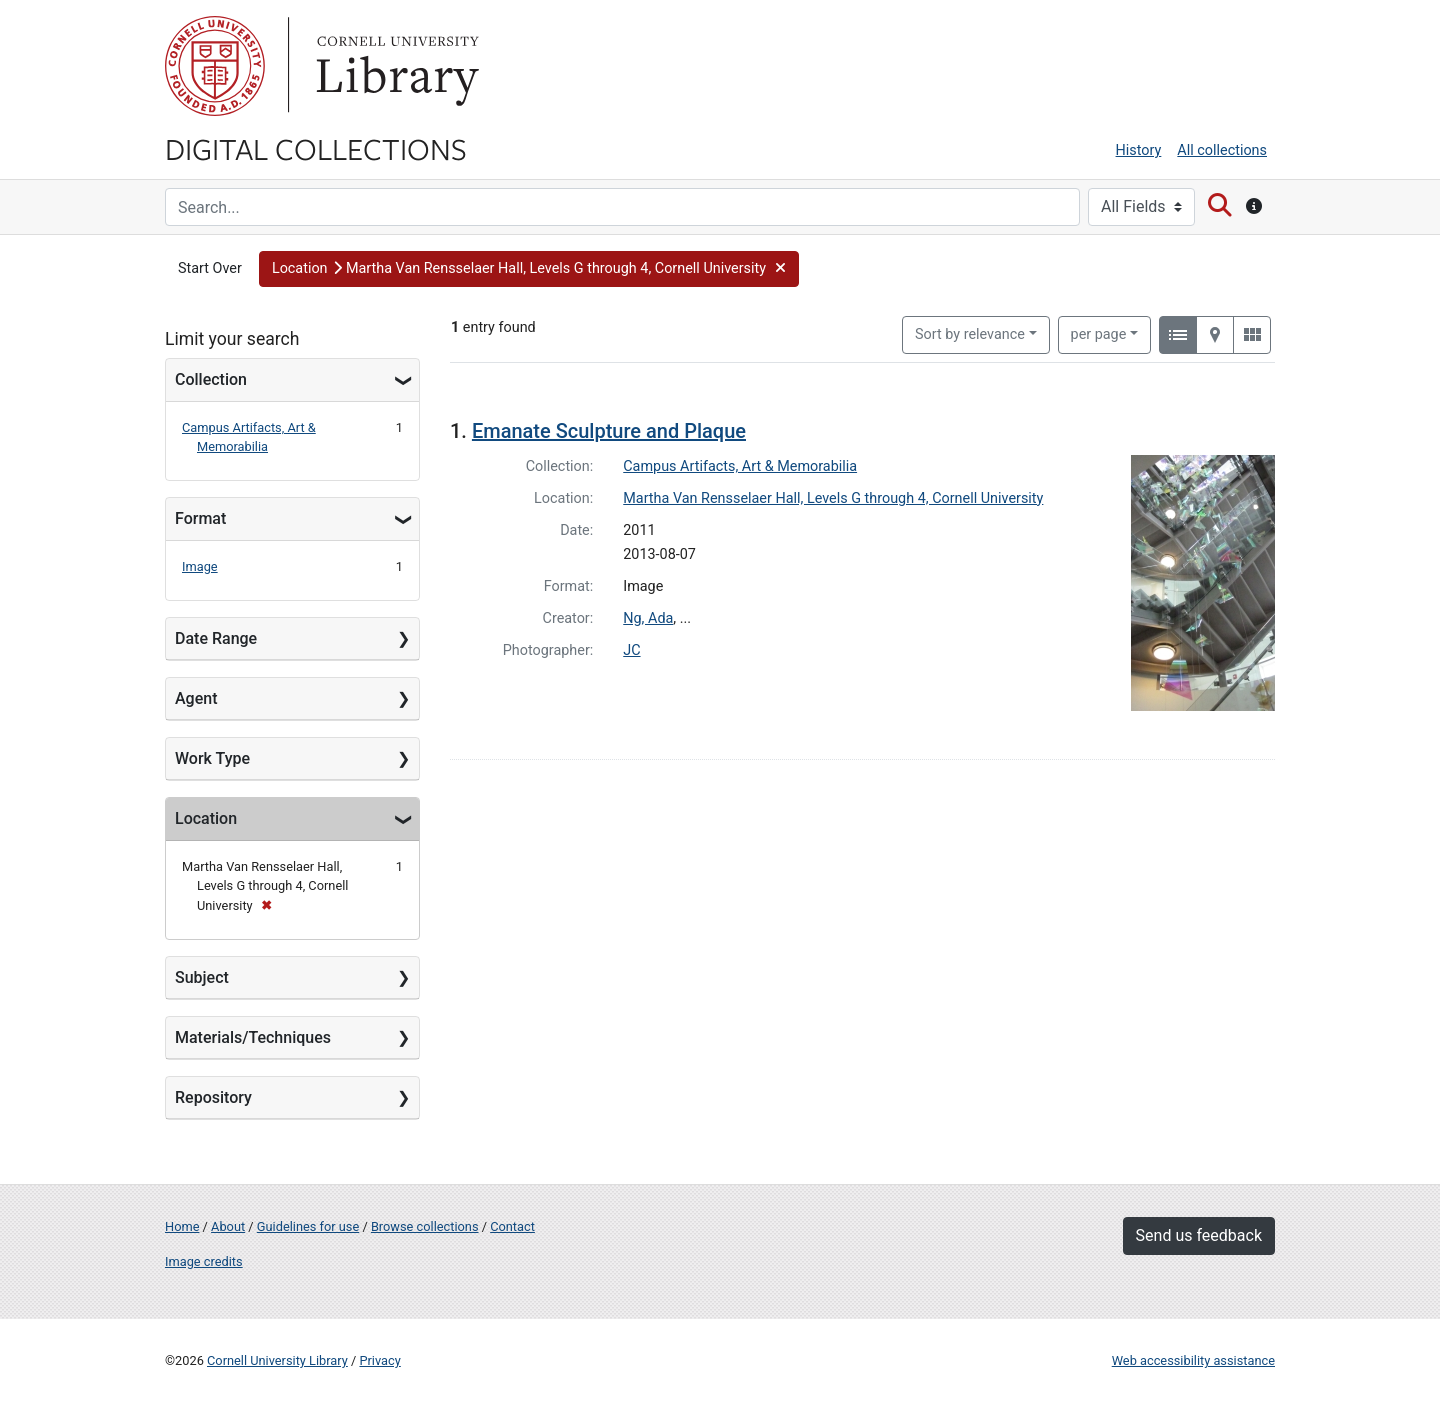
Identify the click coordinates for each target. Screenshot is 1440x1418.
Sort (970, 334)
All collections (1222, 150)
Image (200, 566)
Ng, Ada (648, 618)
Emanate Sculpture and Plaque (609, 431)
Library (395, 66)
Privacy (379, 1360)
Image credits (204, 1261)
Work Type (212, 758)
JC (631, 650)
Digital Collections (316, 148)
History (1139, 150)
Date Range (216, 638)
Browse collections (425, 1226)
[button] (529, 269)
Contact (512, 1226)
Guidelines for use (308, 1226)
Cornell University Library (277, 1360)
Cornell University (215, 66)
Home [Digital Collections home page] (182, 1226)
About (228, 1226)
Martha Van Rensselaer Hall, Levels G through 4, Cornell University (833, 498)
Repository (213, 1097)
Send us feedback (1199, 1235)
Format (200, 518)
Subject (202, 977)
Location (206, 818)
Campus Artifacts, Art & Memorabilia (740, 466)
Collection (211, 379)
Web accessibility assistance (1193, 1360)
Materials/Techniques (253, 1037)
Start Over (210, 268)
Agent (196, 698)
